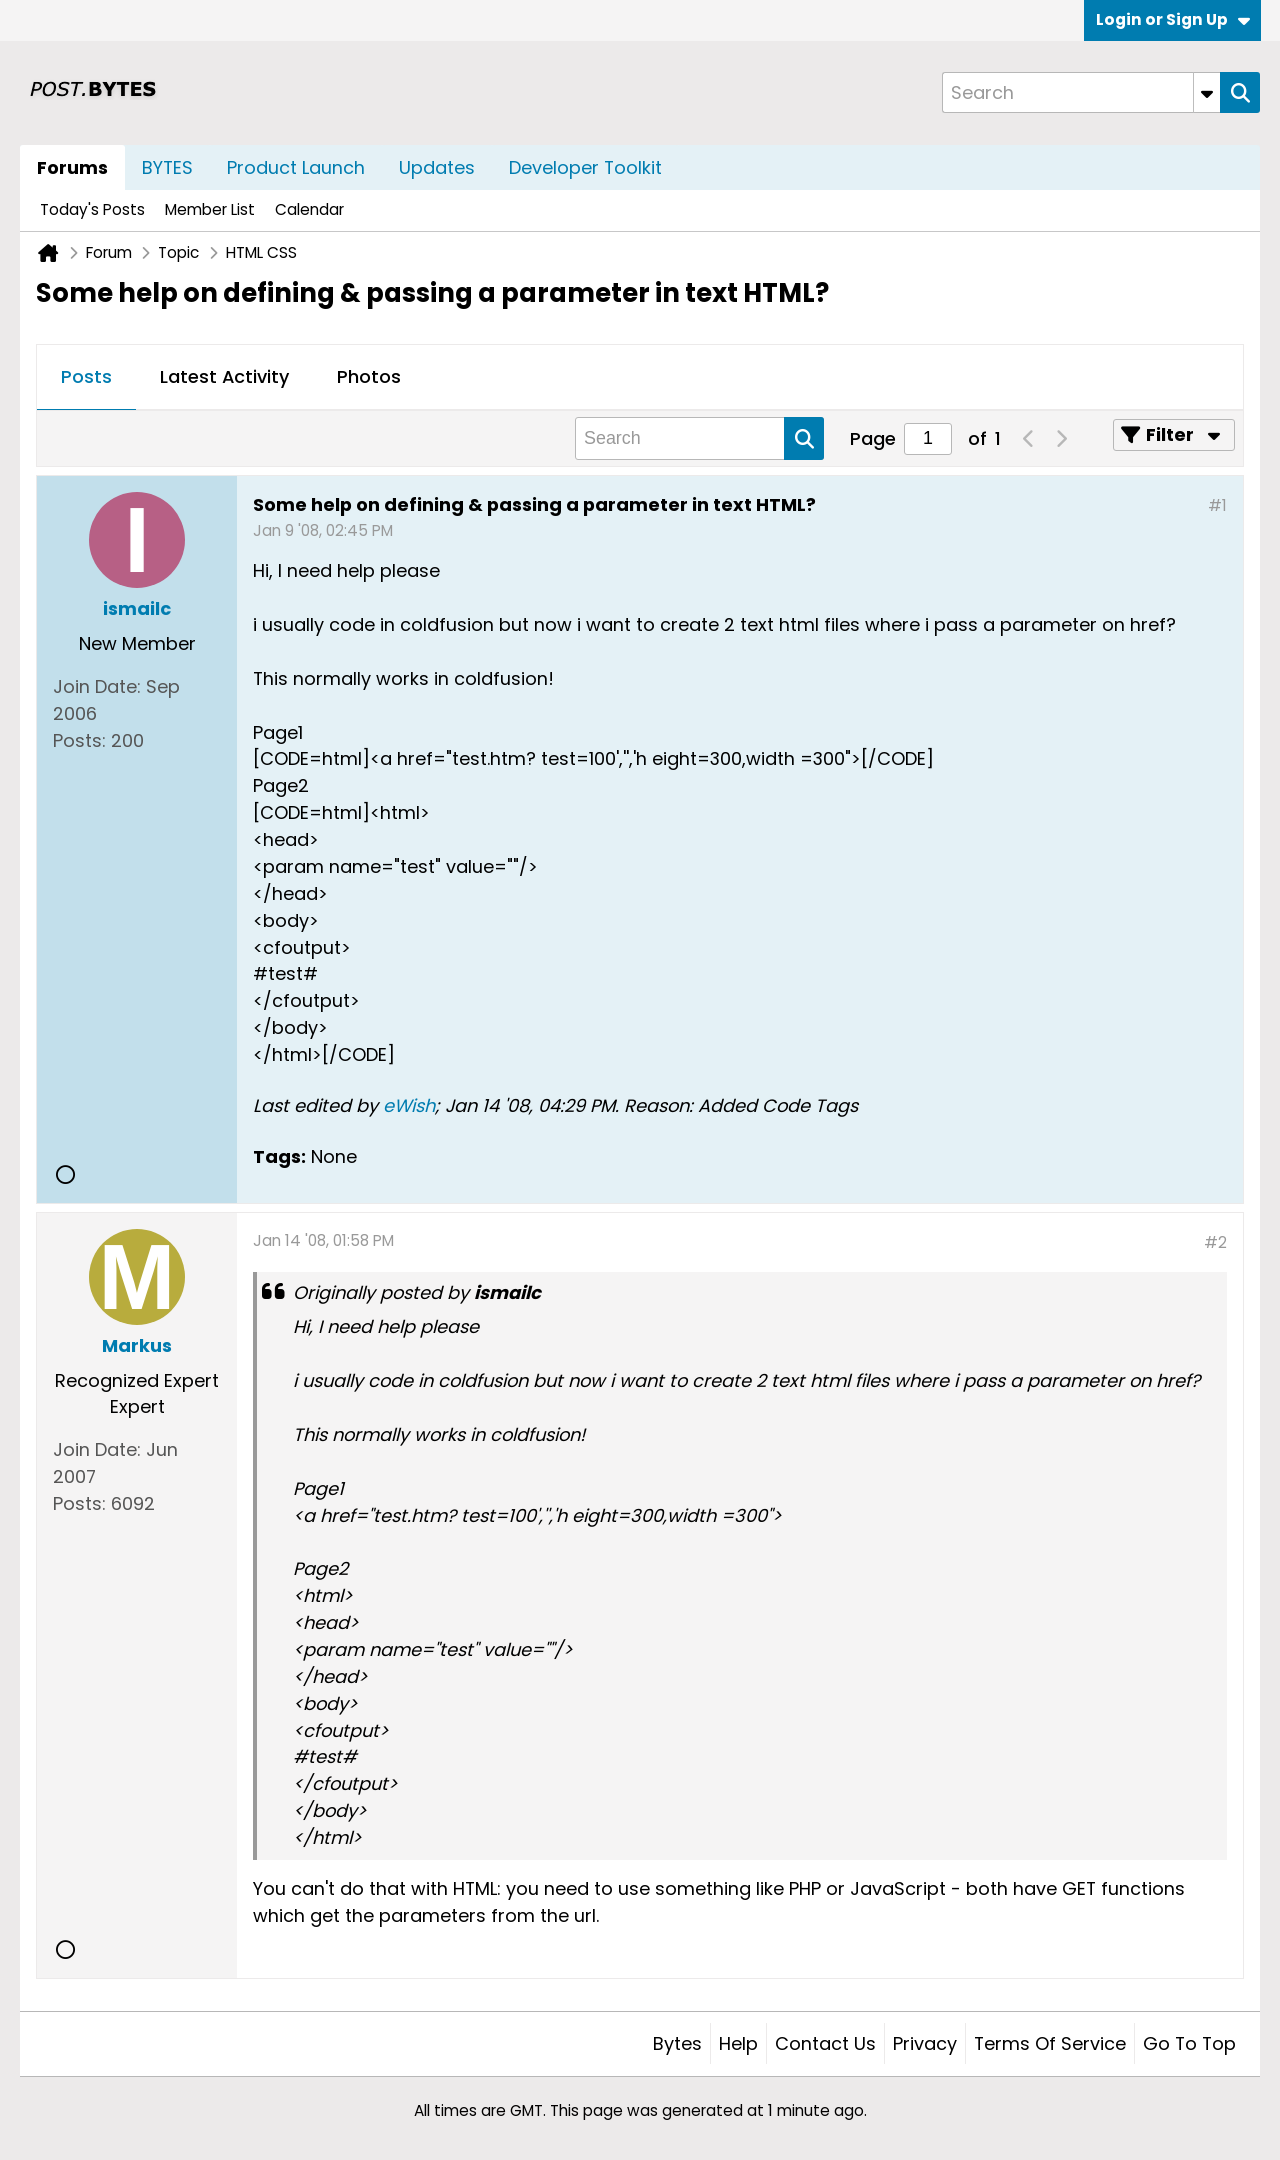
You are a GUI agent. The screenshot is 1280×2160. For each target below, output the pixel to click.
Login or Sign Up (1173, 19)
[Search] (1081, 92)
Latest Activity (224, 376)
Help (738, 2043)
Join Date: (97, 686)
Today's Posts (92, 209)
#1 (1217, 505)
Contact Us (825, 2043)
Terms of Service (1050, 2043)
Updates (437, 167)
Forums (72, 167)
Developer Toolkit (585, 167)
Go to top (1189, 2043)
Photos (369, 376)
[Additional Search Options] (1207, 92)
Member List (210, 209)
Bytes (677, 2043)
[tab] (86, 378)
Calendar (309, 209)
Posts (86, 376)
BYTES (167, 167)
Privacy (925, 2043)
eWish (409, 1105)
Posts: (79, 740)
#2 (1215, 1242)
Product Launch (296, 167)
